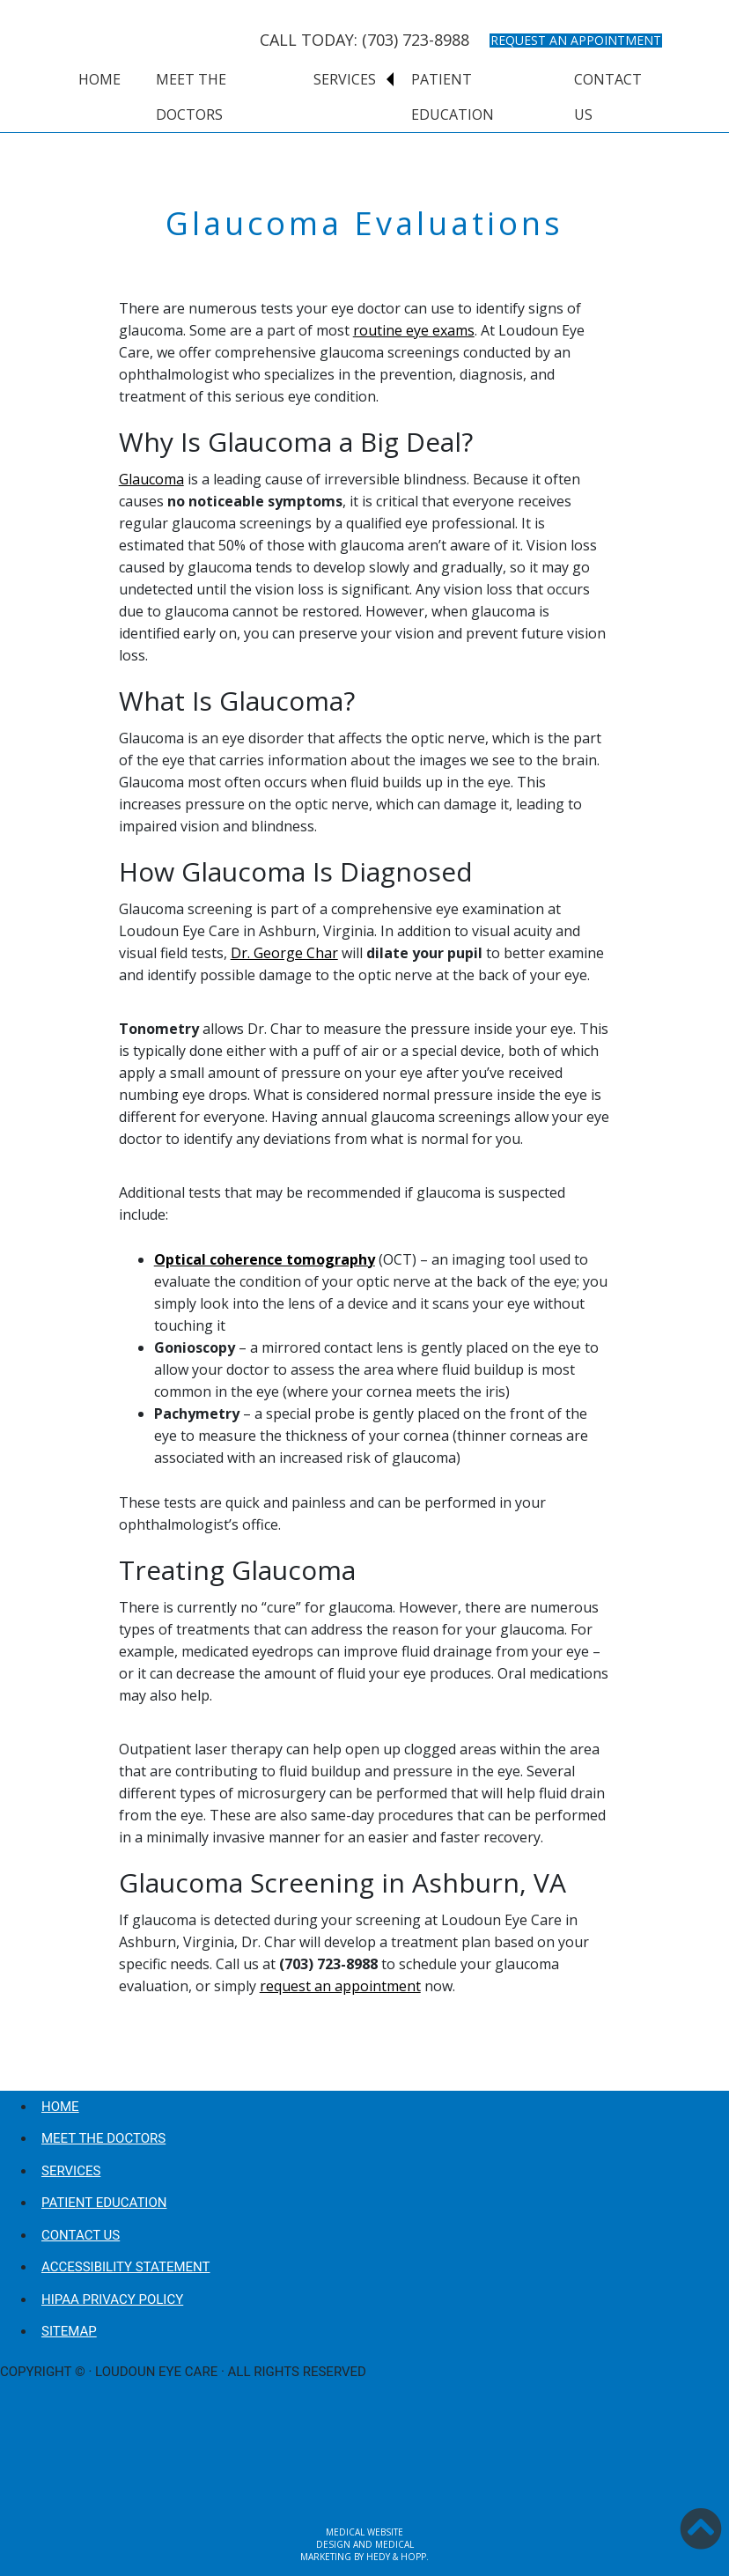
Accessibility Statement (125, 2267)
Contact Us (608, 97)
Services (344, 79)
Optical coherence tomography (264, 1259)
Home (99, 79)
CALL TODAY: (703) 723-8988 (364, 39)
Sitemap (69, 2331)
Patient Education (452, 97)
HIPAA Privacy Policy (112, 2299)
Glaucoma (151, 479)
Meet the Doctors (191, 97)
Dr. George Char (284, 953)
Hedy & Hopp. (397, 2556)
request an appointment (340, 1986)
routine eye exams (414, 330)
